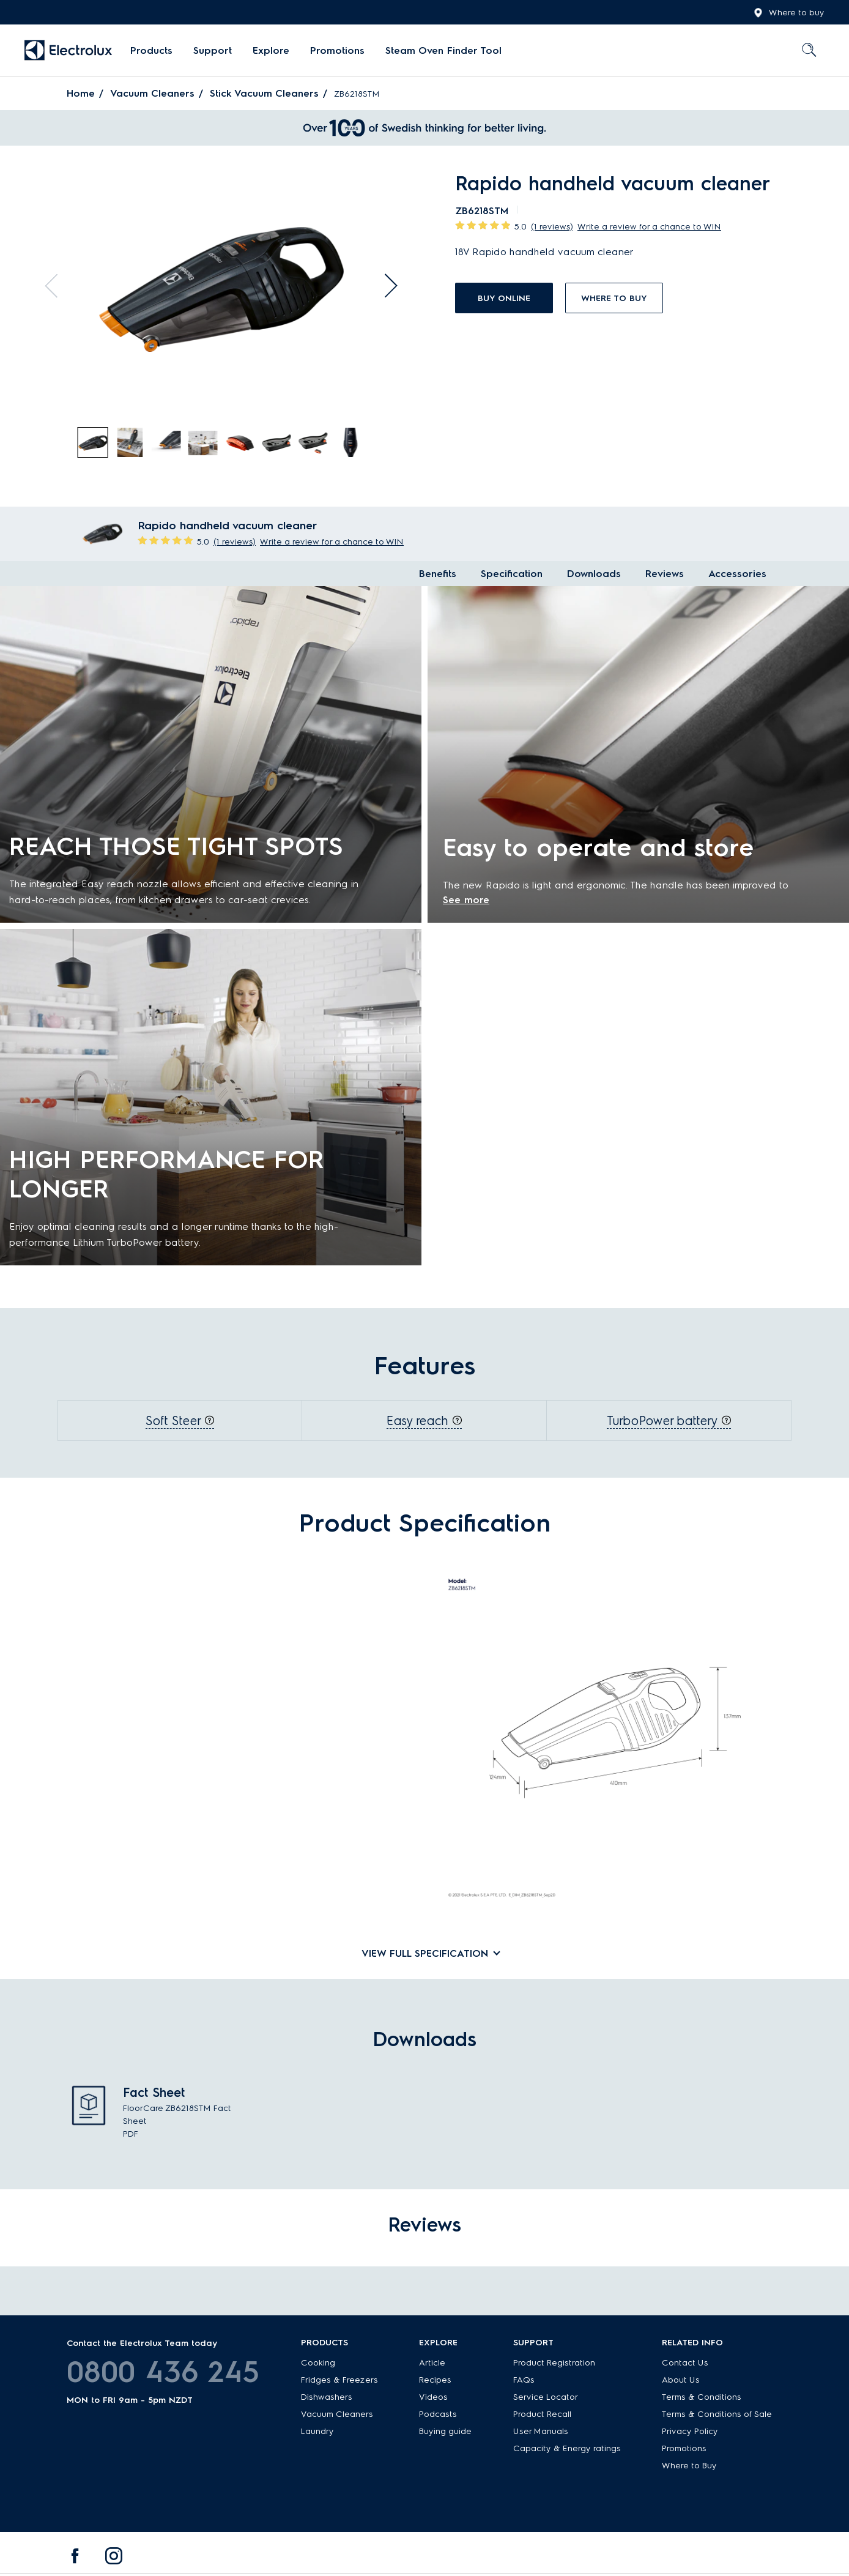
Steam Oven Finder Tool (443, 50)
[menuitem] (151, 51)
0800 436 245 (163, 2371)
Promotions (337, 50)
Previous (57, 286)
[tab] (93, 443)
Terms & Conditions (701, 2397)
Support (212, 50)
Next (385, 286)
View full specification (424, 1953)
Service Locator (545, 2397)
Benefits (437, 573)
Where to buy (789, 13)
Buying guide (445, 2431)
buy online (504, 298)
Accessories (737, 573)
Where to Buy (689, 2465)
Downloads (594, 573)
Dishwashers (326, 2397)
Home (81, 93)
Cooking (318, 2363)
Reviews (664, 573)
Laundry (317, 2431)
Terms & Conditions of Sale (717, 2414)
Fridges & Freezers (339, 2380)
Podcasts (438, 2414)
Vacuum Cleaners (152, 93)
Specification (512, 573)
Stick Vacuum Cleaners (264, 93)
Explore (271, 50)
